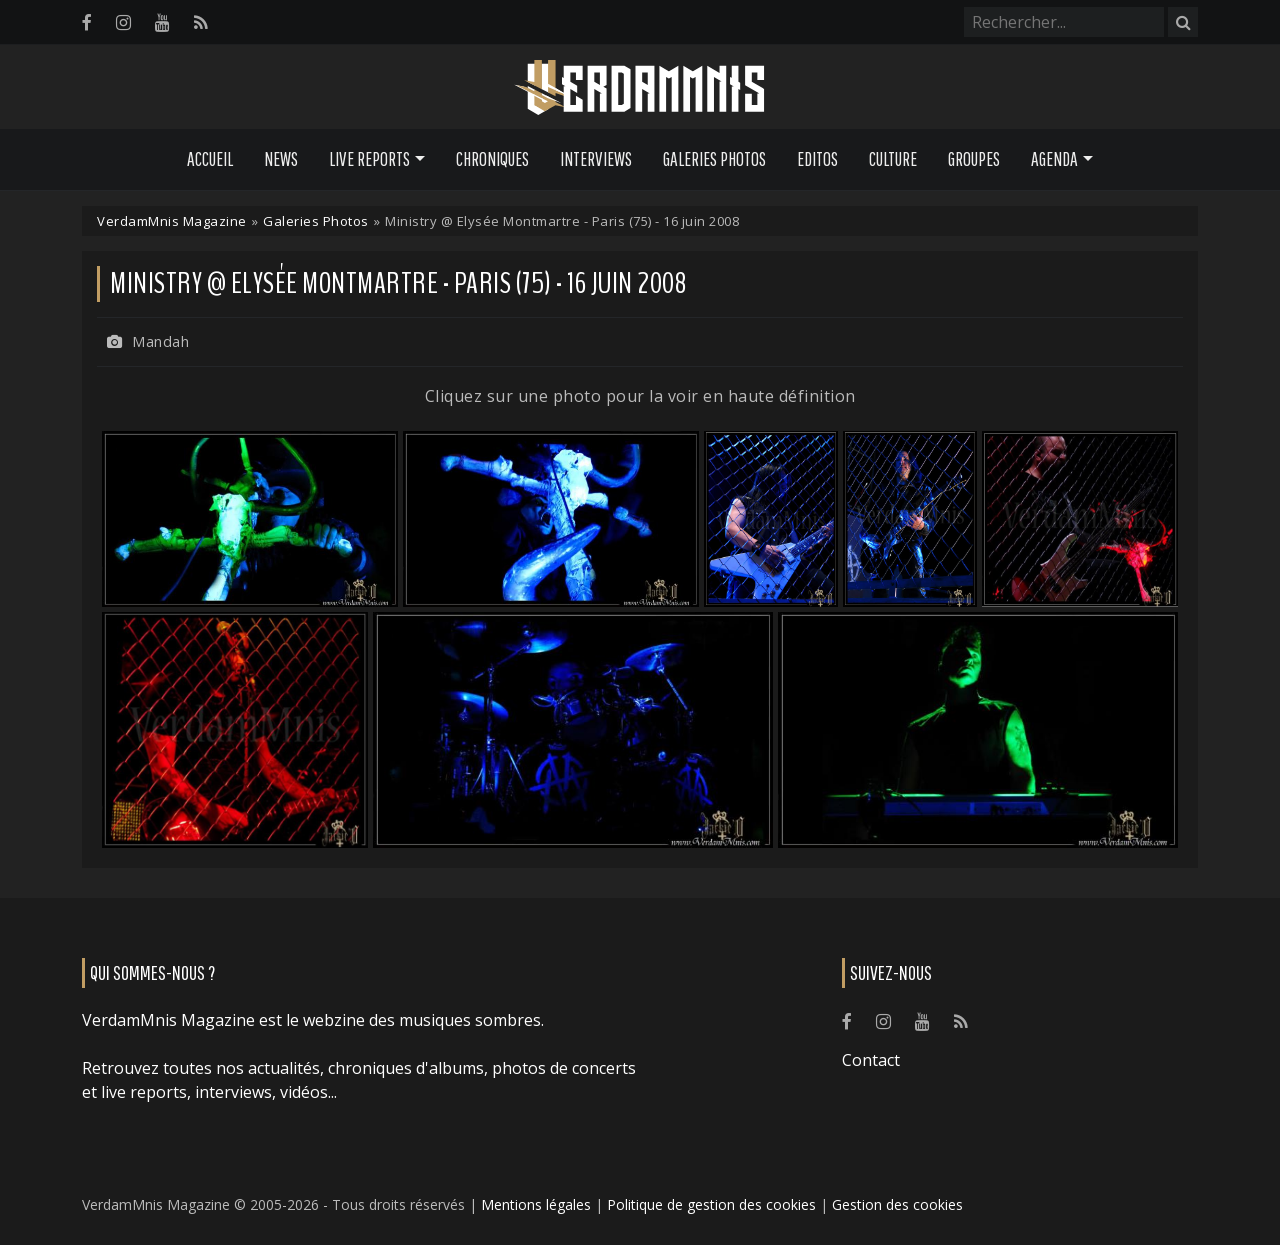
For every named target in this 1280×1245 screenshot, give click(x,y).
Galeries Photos (714, 159)
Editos (817, 159)
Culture (893, 159)
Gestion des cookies (897, 1204)
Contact (871, 1060)
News (281, 159)
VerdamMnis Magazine (172, 221)
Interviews (596, 159)
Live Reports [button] (369, 159)
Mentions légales (536, 1204)
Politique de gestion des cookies (711, 1204)
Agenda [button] (1054, 159)
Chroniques (492, 159)
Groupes (974, 159)
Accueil (210, 159)
